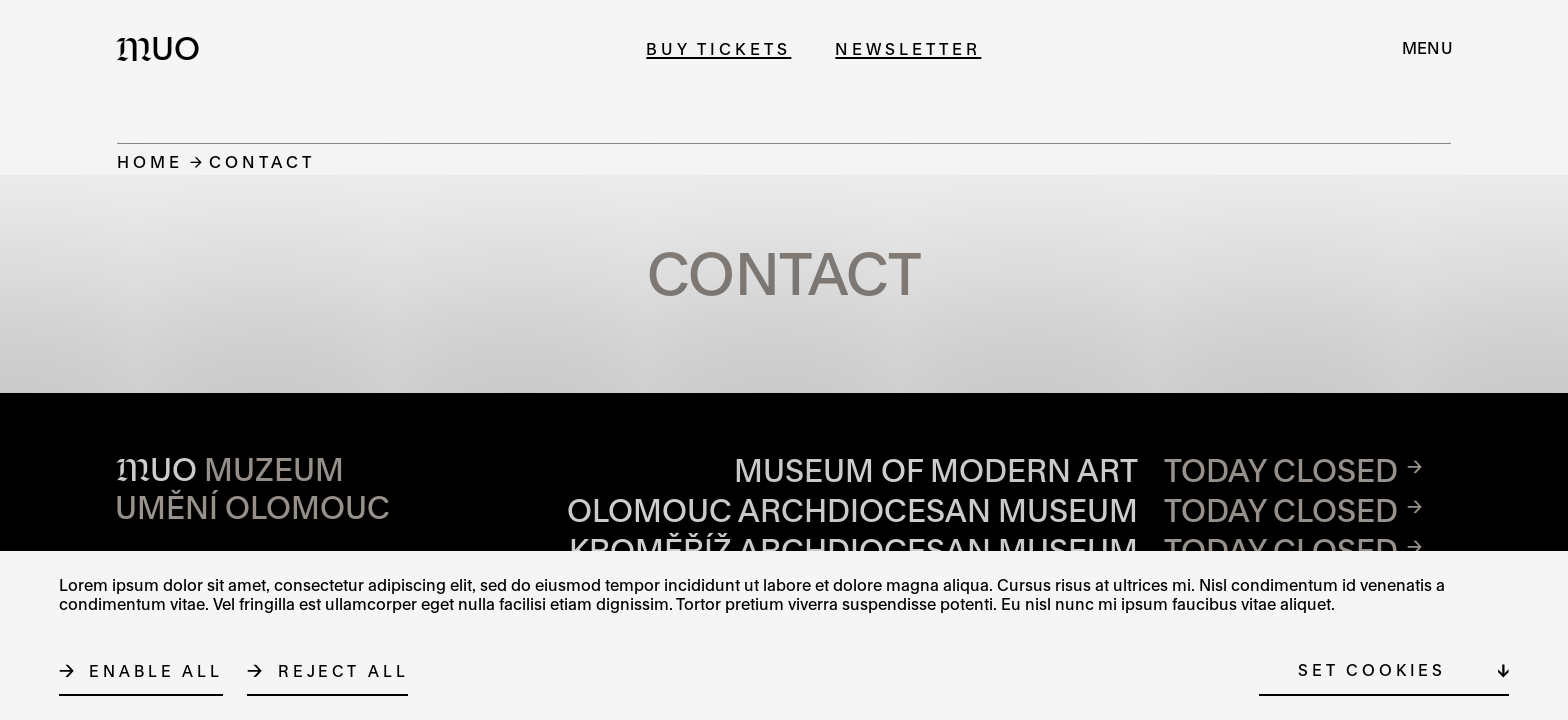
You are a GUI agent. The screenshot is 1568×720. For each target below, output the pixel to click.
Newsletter (908, 48)
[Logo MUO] (164, 48)
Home (150, 161)
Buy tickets (718, 48)
